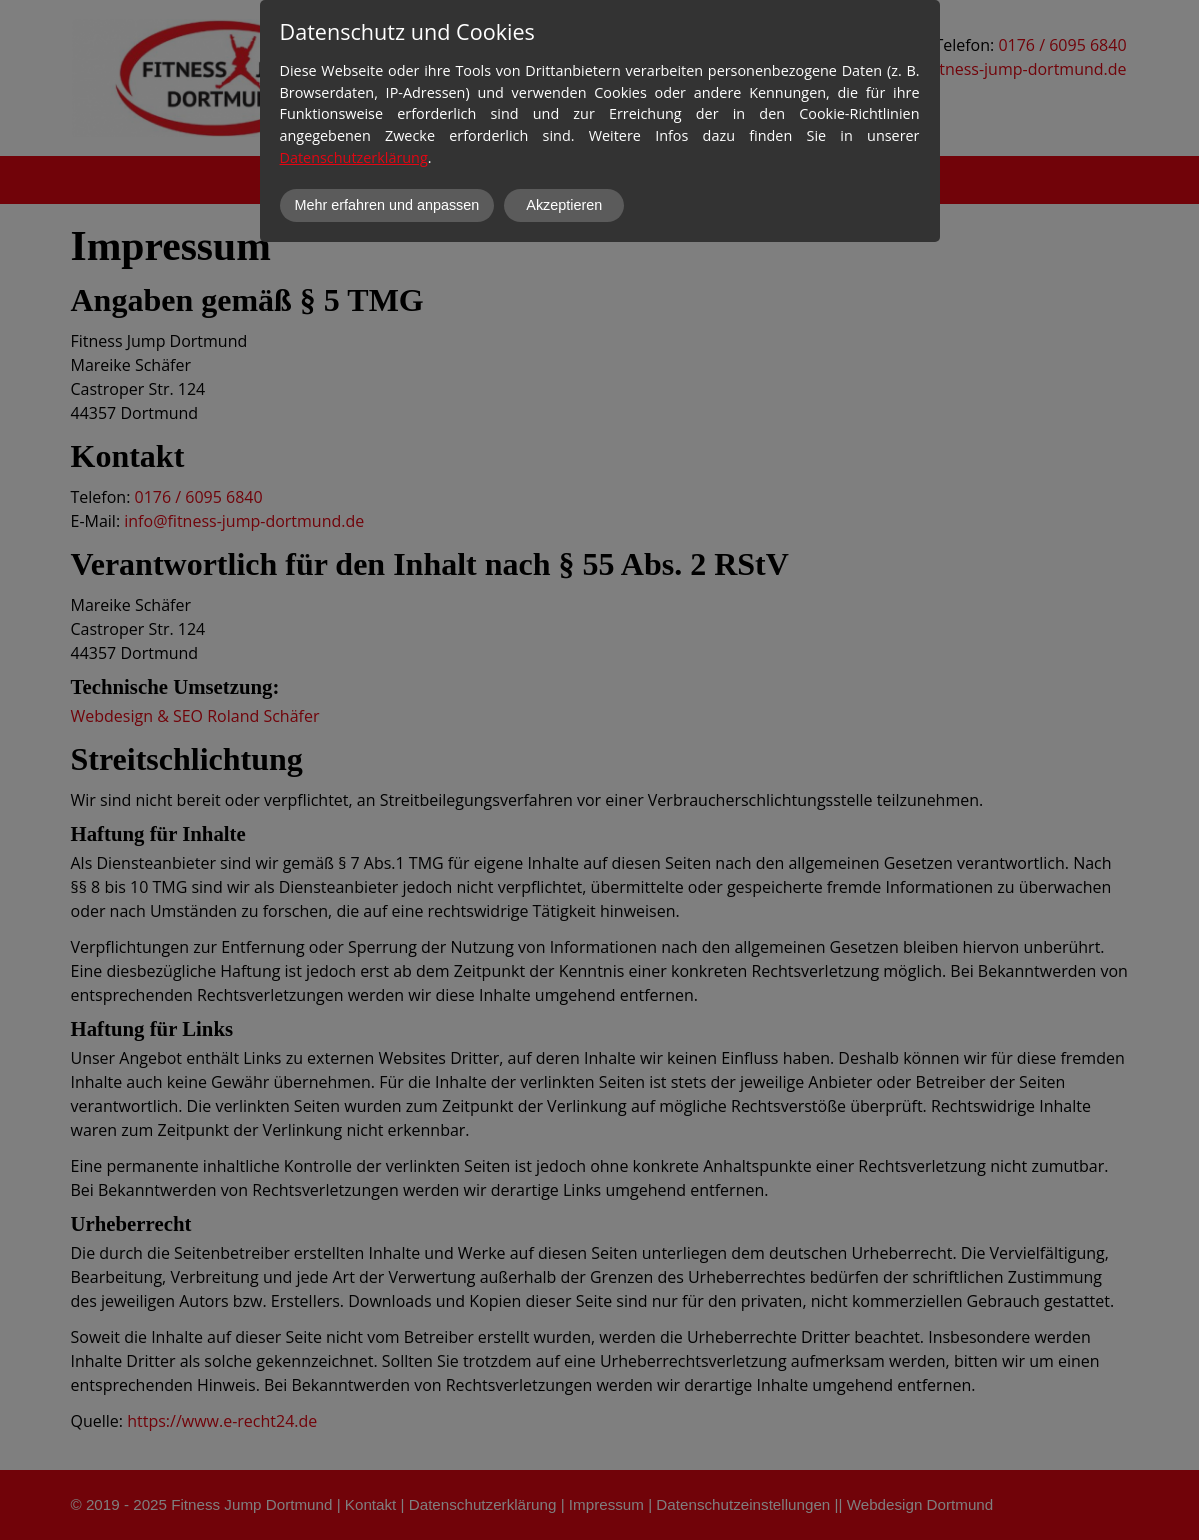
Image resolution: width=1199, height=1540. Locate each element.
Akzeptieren (564, 205)
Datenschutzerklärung (354, 157)
